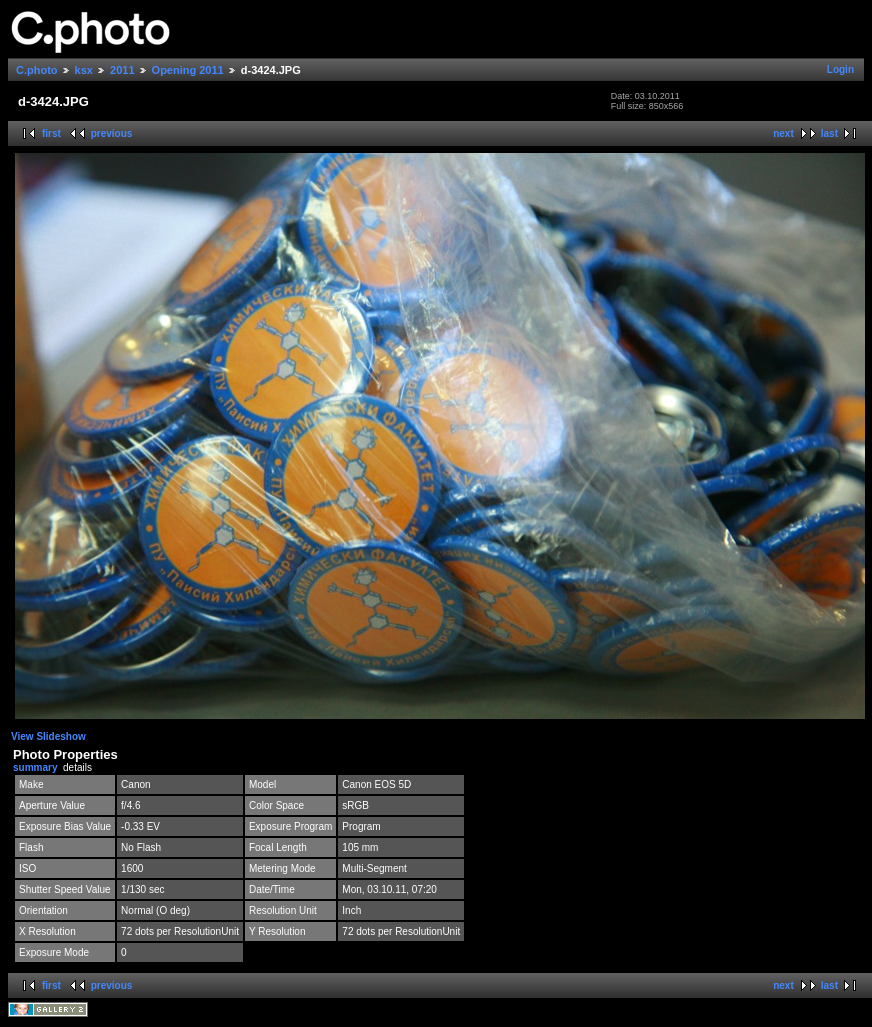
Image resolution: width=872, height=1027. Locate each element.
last (829, 133)
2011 (122, 70)
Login (840, 69)
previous (112, 133)
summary (35, 767)
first (51, 133)
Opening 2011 (188, 70)
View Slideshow (48, 736)
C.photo (37, 70)
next (783, 133)
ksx (84, 70)
